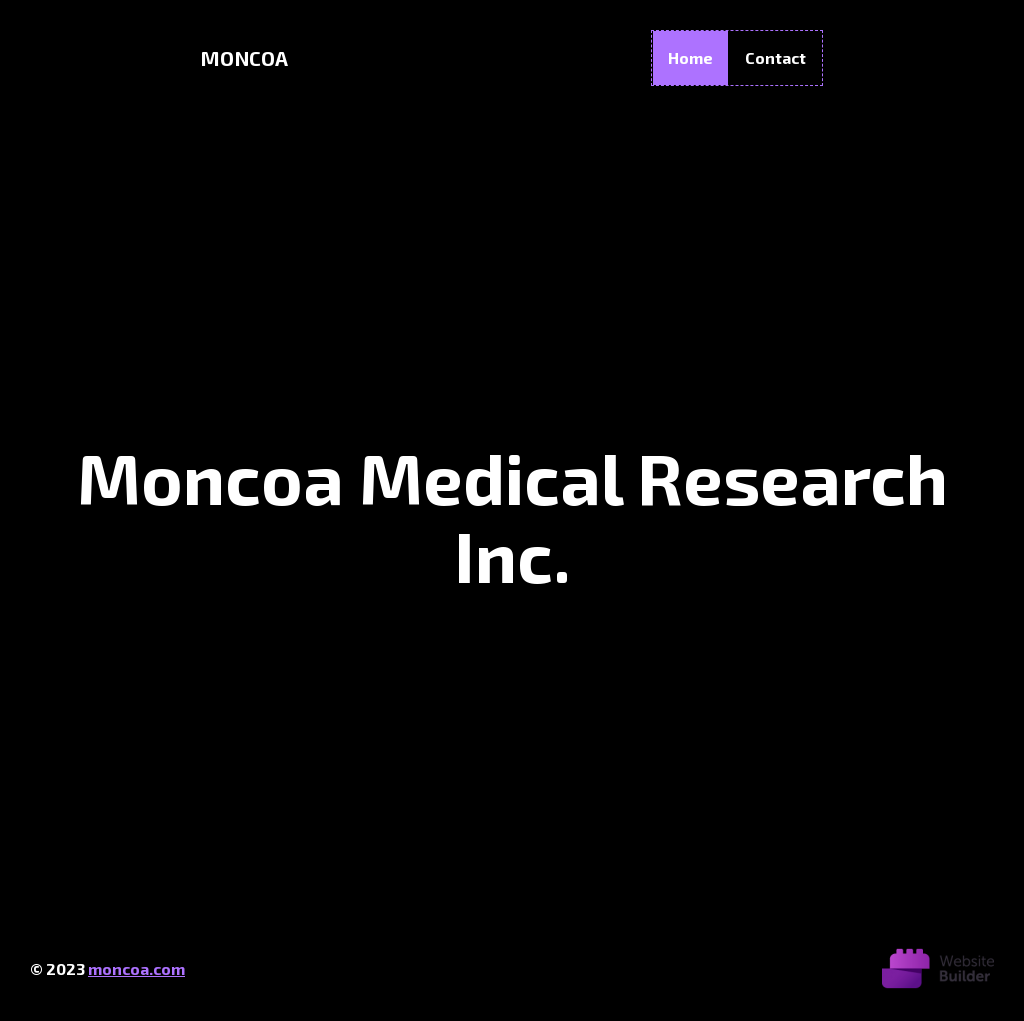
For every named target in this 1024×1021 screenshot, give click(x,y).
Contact (775, 57)
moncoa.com (136, 968)
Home (690, 57)
